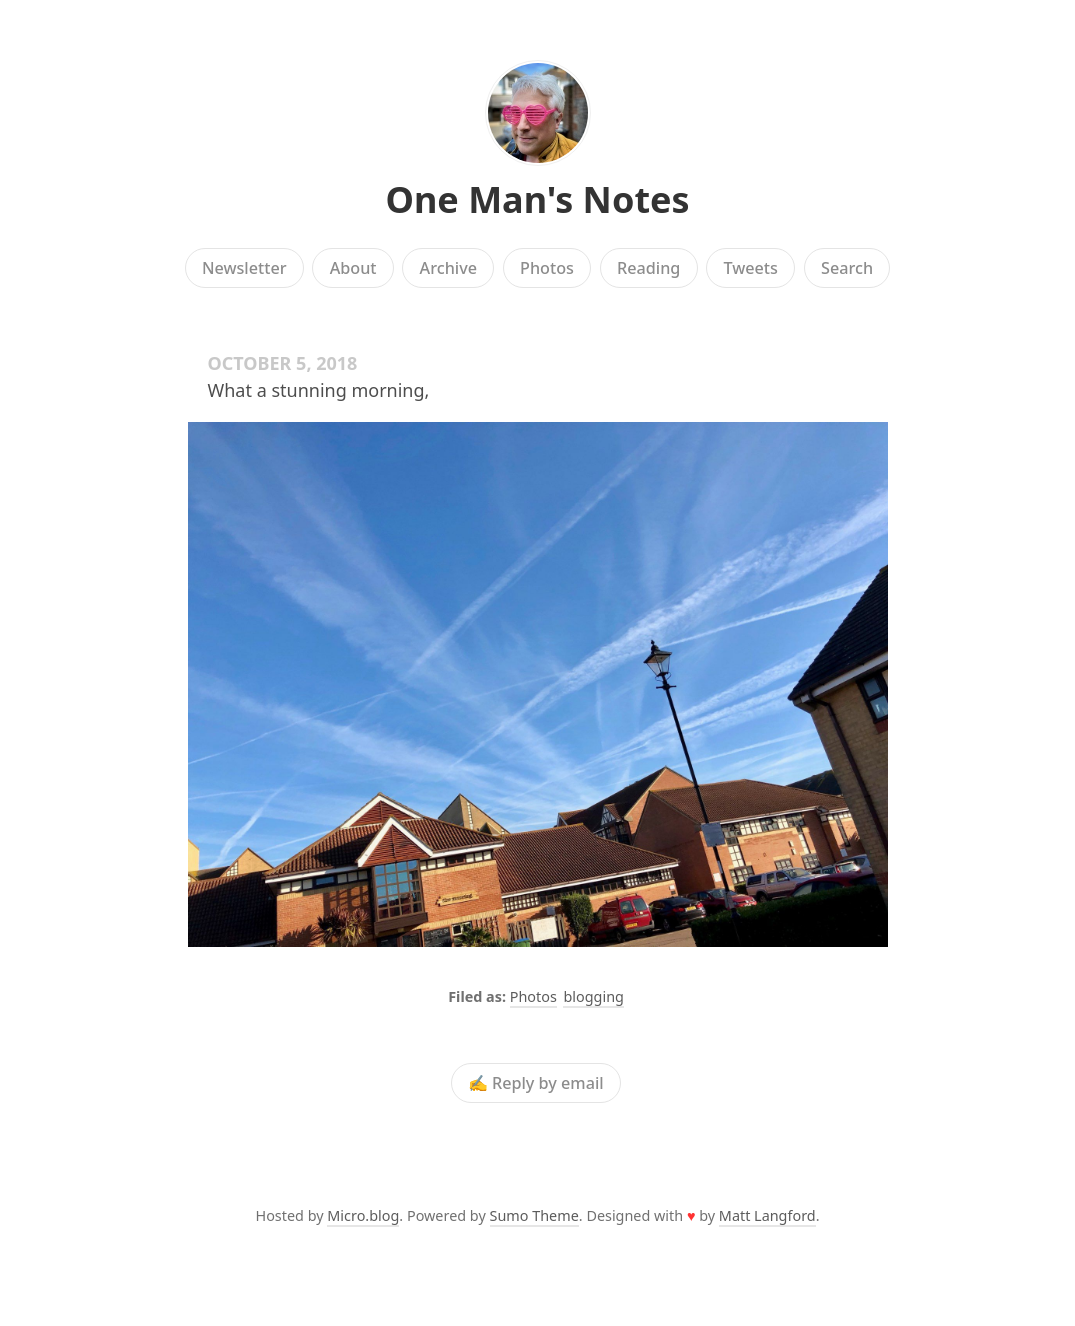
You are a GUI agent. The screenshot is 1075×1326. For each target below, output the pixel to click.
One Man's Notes (537, 199)
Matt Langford (767, 1215)
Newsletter (244, 268)
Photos (547, 268)
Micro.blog (363, 1215)
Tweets (750, 268)
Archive (448, 268)
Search (847, 268)
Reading (648, 268)
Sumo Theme (534, 1215)
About (353, 268)
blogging (593, 996)
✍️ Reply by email (536, 1083)
